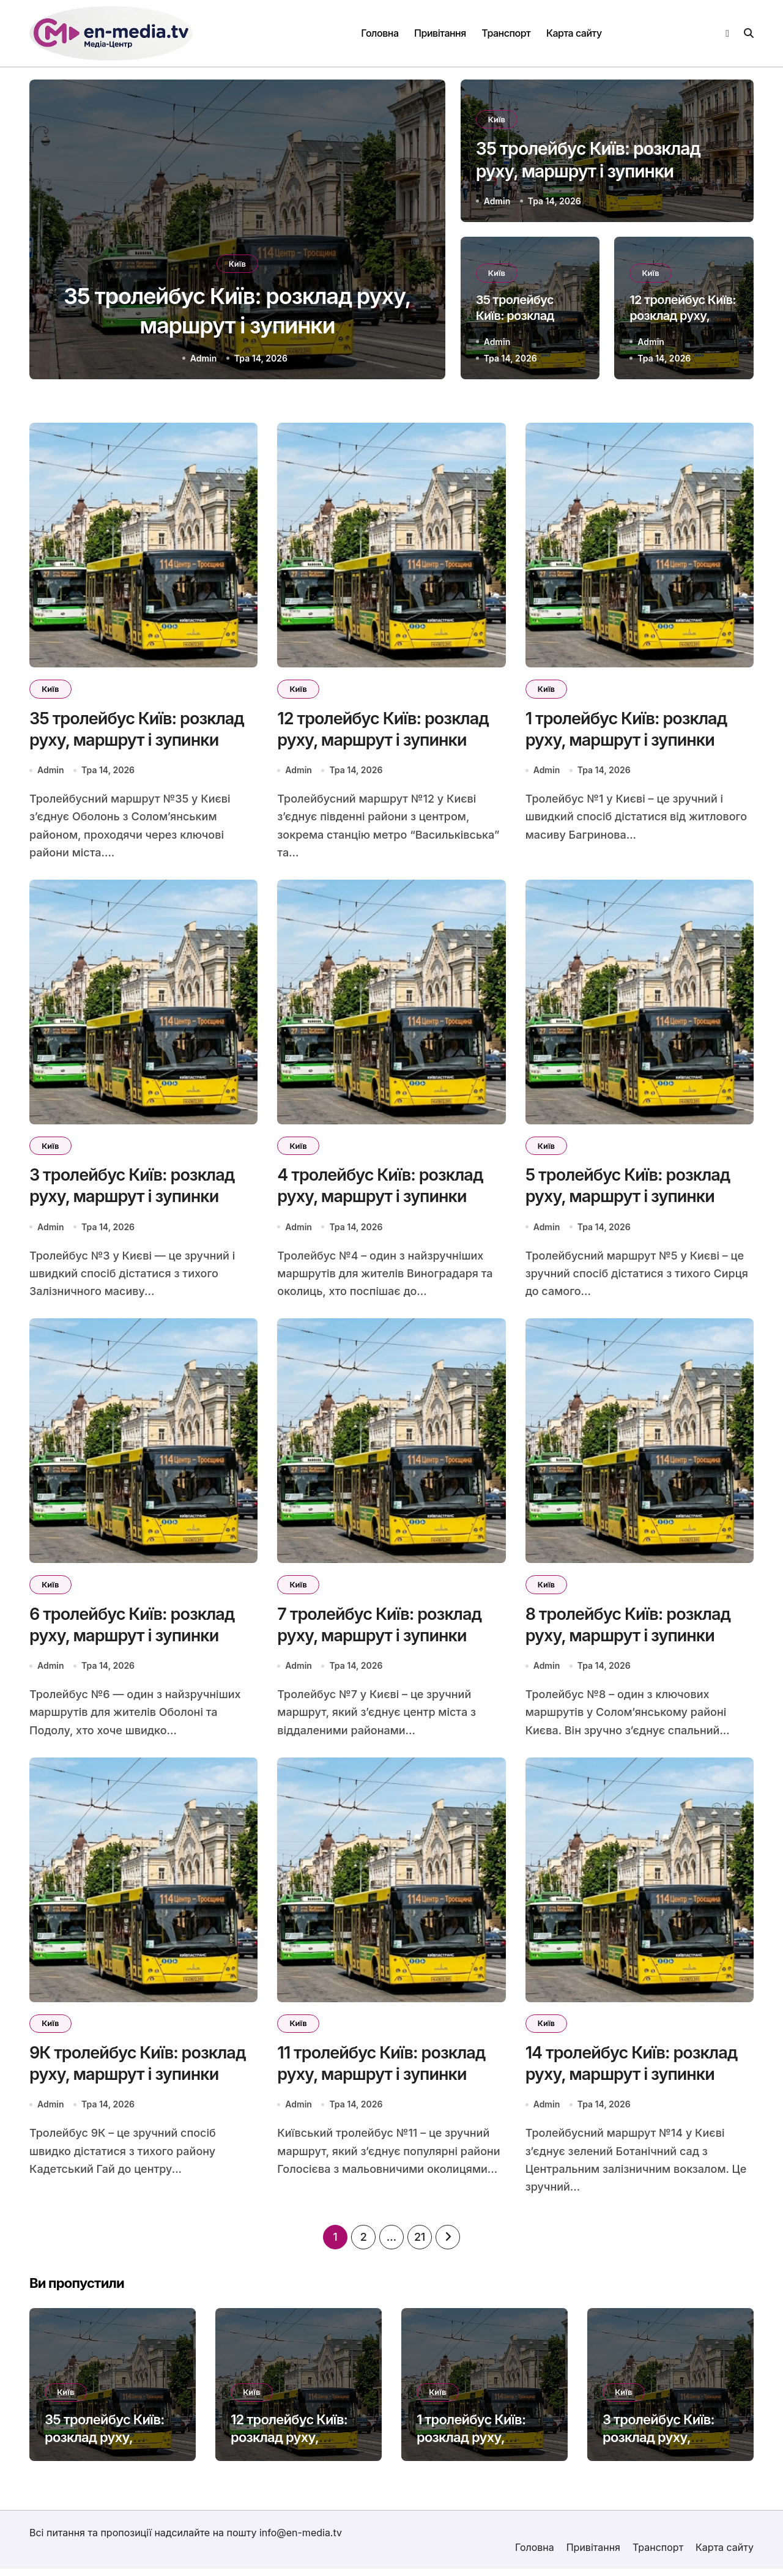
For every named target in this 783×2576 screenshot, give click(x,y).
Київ (237, 260)
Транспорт (505, 33)
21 (419, 2244)
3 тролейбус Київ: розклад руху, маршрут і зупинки (662, 2444)
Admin (203, 358)
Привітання (440, 33)
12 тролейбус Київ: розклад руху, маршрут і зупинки (683, 315)
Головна (379, 33)
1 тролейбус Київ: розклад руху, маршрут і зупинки (476, 2444)
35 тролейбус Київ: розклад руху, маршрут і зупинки (105, 2444)
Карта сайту (574, 33)
